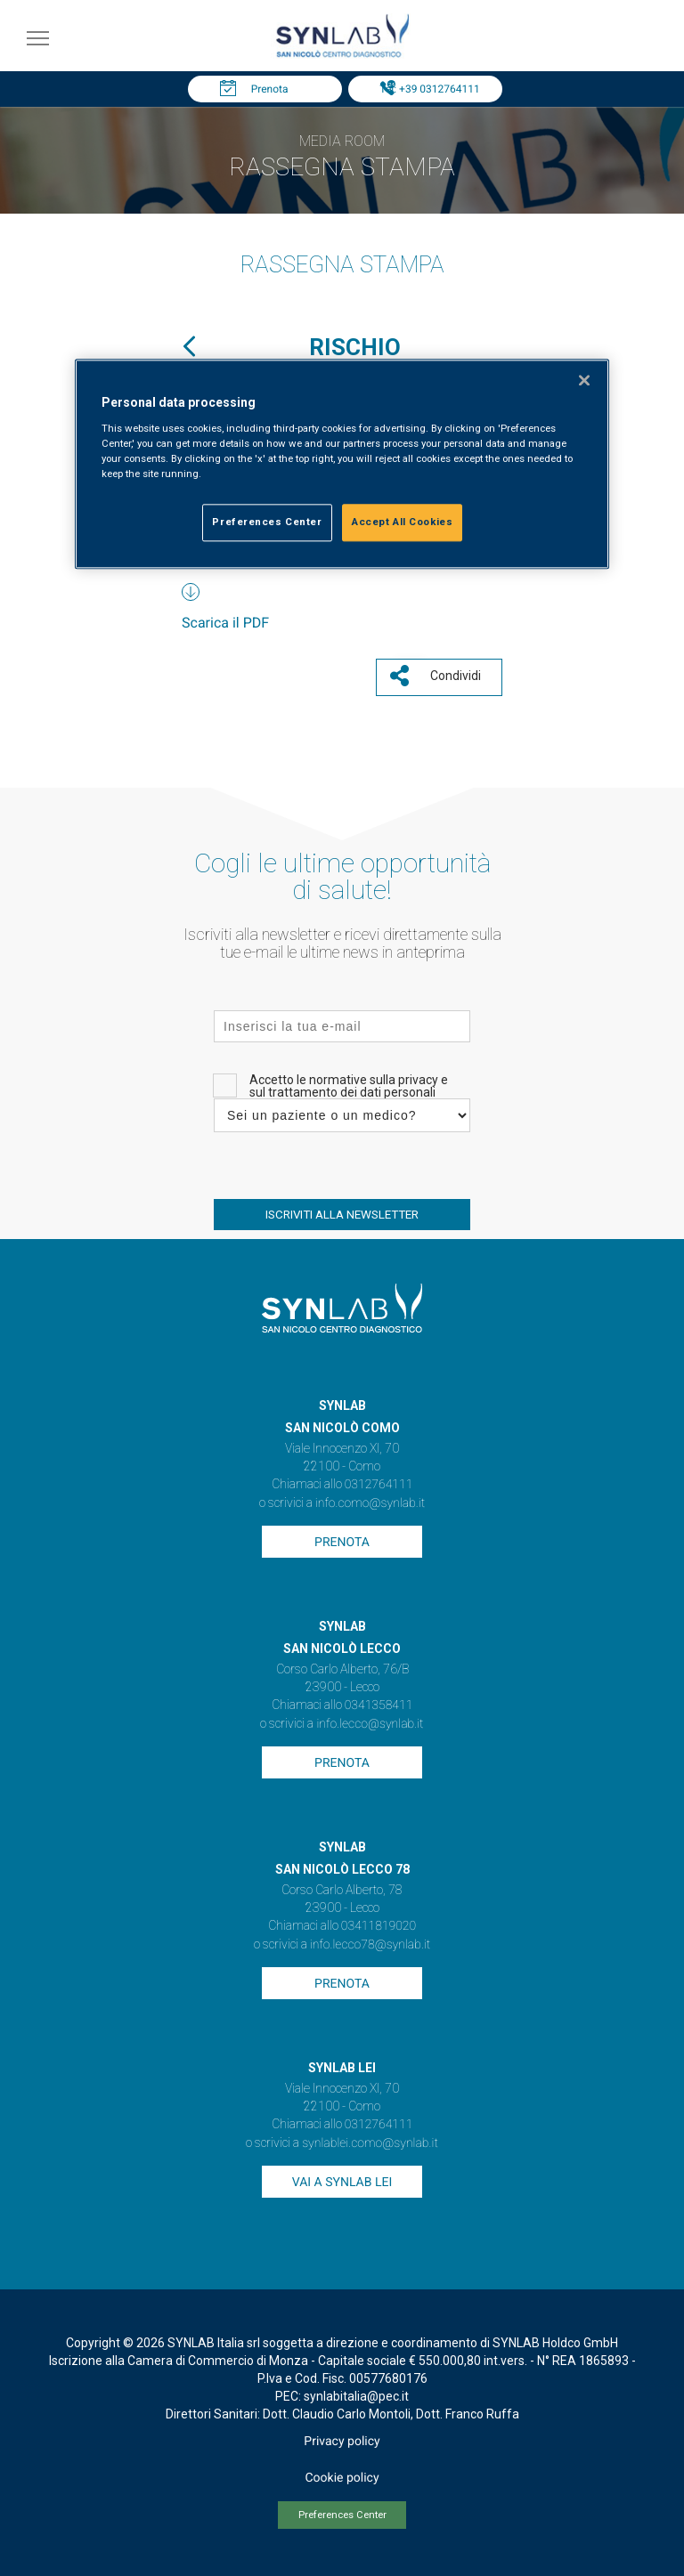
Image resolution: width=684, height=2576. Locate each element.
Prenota (270, 89)
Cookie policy (342, 2478)
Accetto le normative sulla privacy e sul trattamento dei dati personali (348, 1085)
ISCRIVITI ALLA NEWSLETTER (342, 1214)
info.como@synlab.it (370, 1503)
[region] (342, 464)
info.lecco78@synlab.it (370, 1945)
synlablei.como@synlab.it (370, 2143)
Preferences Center (342, 2515)
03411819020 (378, 1926)
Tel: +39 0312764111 (429, 89)
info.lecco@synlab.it (369, 1724)
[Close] (584, 380)
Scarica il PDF (225, 622)
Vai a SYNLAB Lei (342, 2182)
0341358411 (379, 1705)
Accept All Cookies (402, 521)
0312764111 (379, 1485)
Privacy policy (341, 2441)
